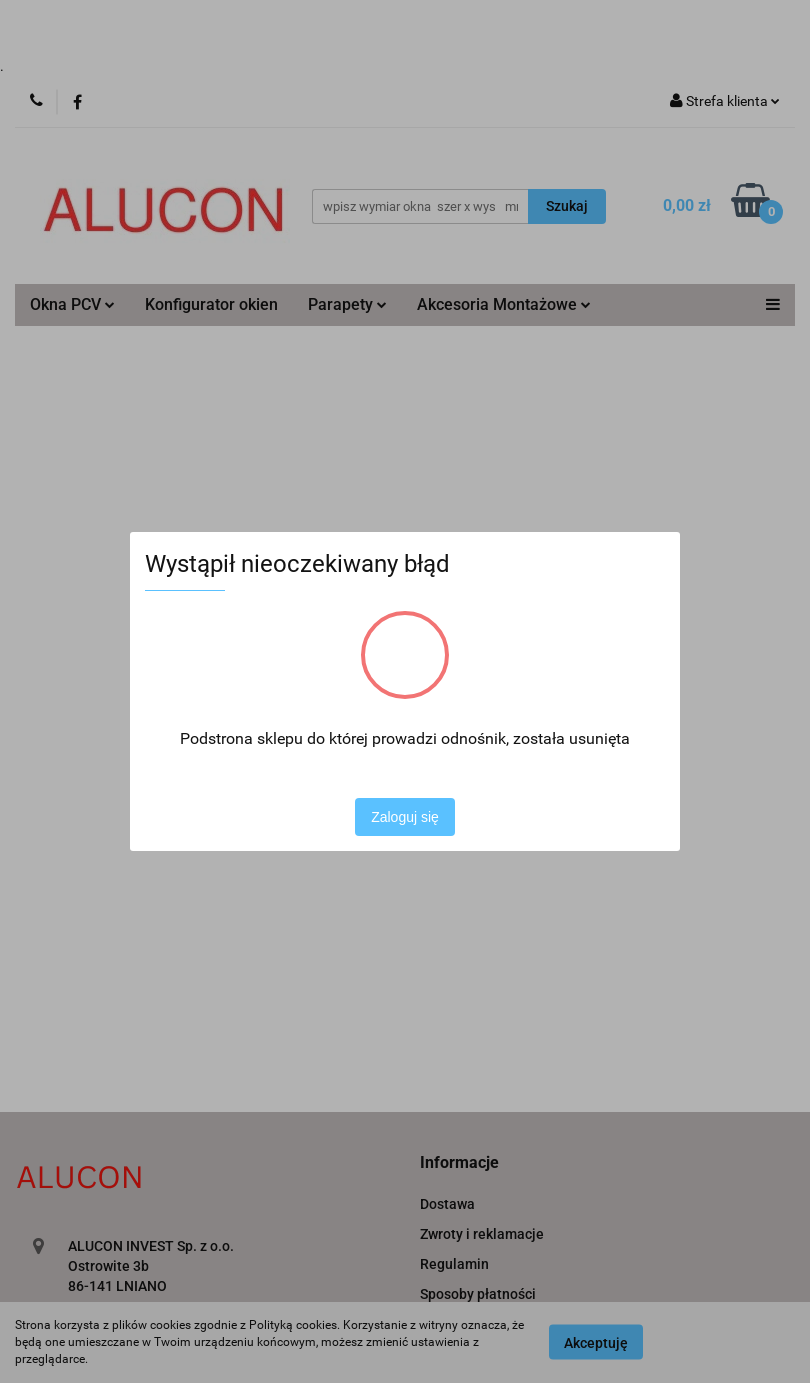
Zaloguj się (405, 817)
